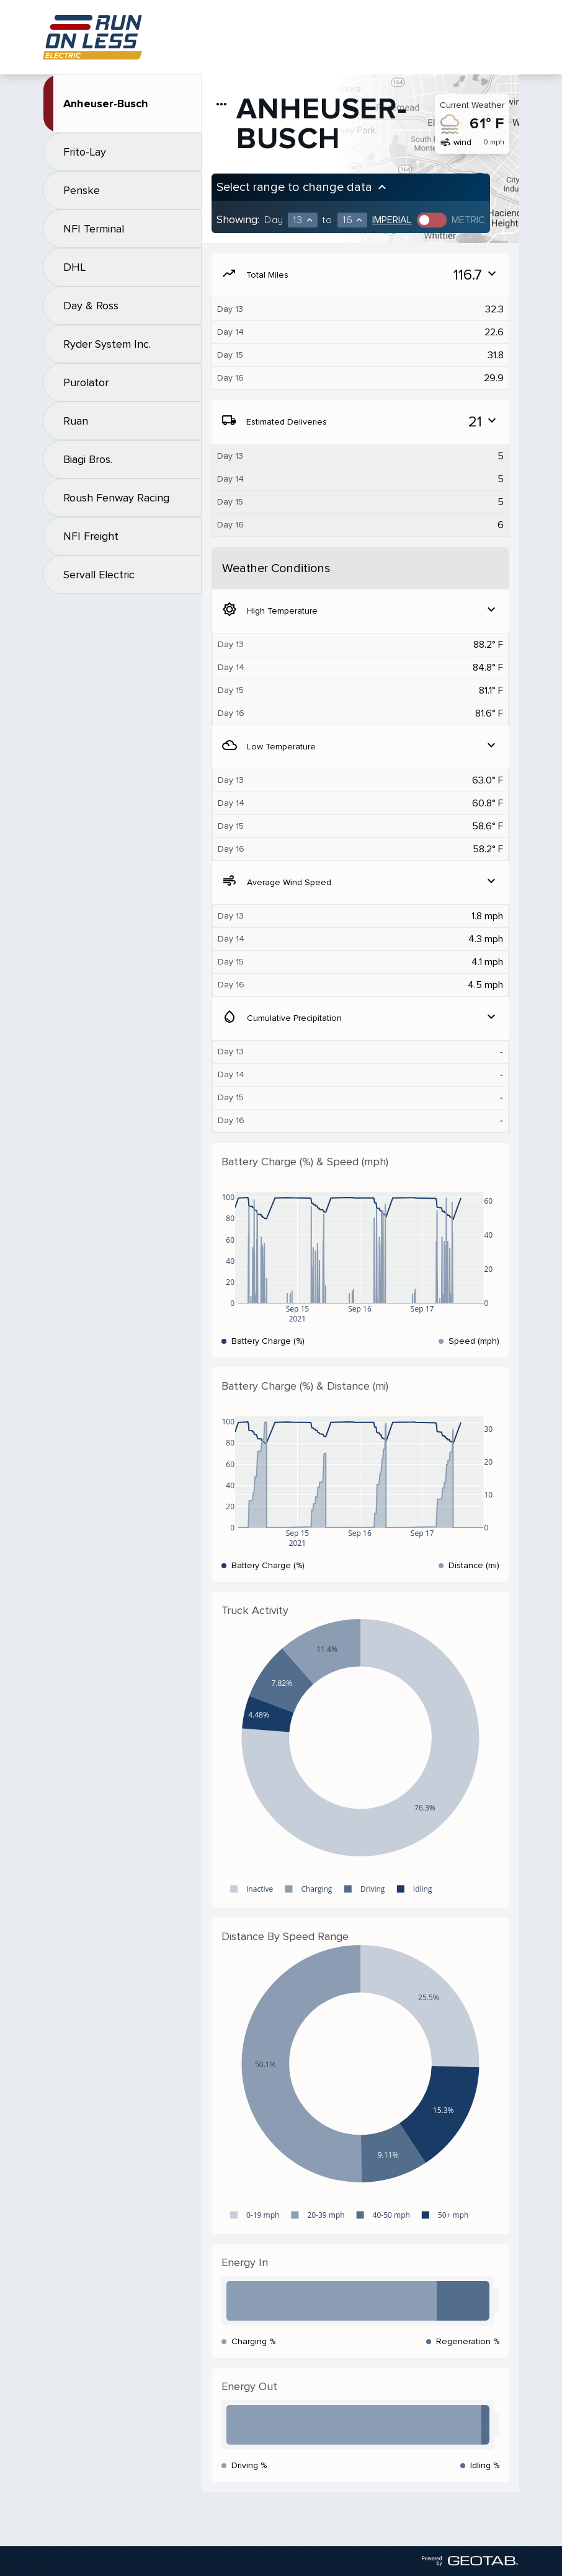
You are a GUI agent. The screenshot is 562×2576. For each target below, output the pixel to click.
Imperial (392, 220)
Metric (468, 220)
